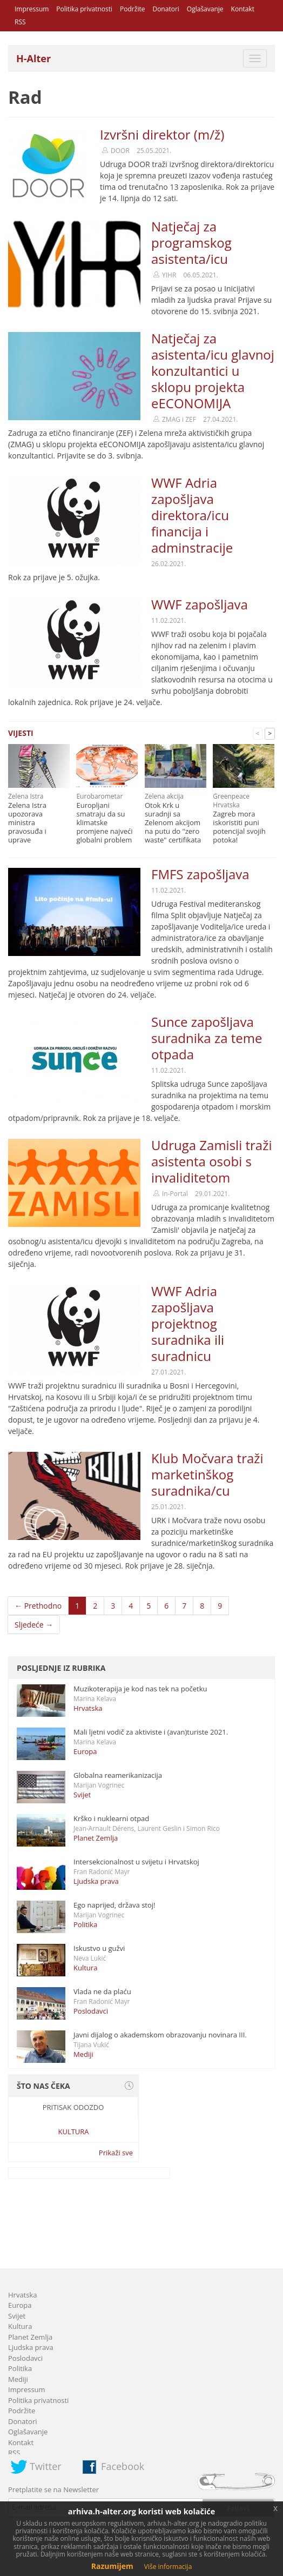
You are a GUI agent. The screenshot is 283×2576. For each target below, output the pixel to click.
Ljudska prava (96, 1881)
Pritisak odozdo (73, 2107)
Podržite (132, 9)
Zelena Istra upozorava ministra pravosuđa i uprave (27, 822)
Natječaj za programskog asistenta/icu (191, 242)
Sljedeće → (34, 1624)
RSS (20, 21)
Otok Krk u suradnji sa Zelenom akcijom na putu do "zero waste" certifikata (173, 822)
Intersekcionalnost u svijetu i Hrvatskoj (136, 1862)
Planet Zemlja (95, 1838)
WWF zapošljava (199, 604)
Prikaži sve (116, 2152)
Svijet (82, 1795)
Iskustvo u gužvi (99, 1948)
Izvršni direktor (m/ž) (162, 134)
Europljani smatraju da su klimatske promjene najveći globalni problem (104, 822)
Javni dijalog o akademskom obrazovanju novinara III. (160, 2035)
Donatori (165, 9)
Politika (85, 1924)
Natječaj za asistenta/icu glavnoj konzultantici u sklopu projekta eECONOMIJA (212, 370)
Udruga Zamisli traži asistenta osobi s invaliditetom (211, 1161)
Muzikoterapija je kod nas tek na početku (140, 1689)
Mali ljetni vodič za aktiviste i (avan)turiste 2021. (150, 1732)
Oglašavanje (205, 9)
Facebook (122, 2466)
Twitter (46, 2466)
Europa (85, 1751)
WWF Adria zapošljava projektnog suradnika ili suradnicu (187, 1323)
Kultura (85, 1968)
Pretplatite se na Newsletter (53, 2489)
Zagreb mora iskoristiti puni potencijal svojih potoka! (239, 826)
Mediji (83, 2054)
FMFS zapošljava (200, 874)
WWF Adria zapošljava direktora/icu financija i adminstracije (192, 515)
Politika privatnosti (84, 9)
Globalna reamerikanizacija (117, 1775)
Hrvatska (88, 1708)
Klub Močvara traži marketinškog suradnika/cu (207, 1474)
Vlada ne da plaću (102, 1991)
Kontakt (242, 9)
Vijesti (20, 733)
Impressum (32, 9)
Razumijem (112, 2566)
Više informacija (168, 2566)
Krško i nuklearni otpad (111, 1818)
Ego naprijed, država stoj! (114, 1905)
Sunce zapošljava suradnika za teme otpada (206, 1038)
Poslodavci (90, 2011)
